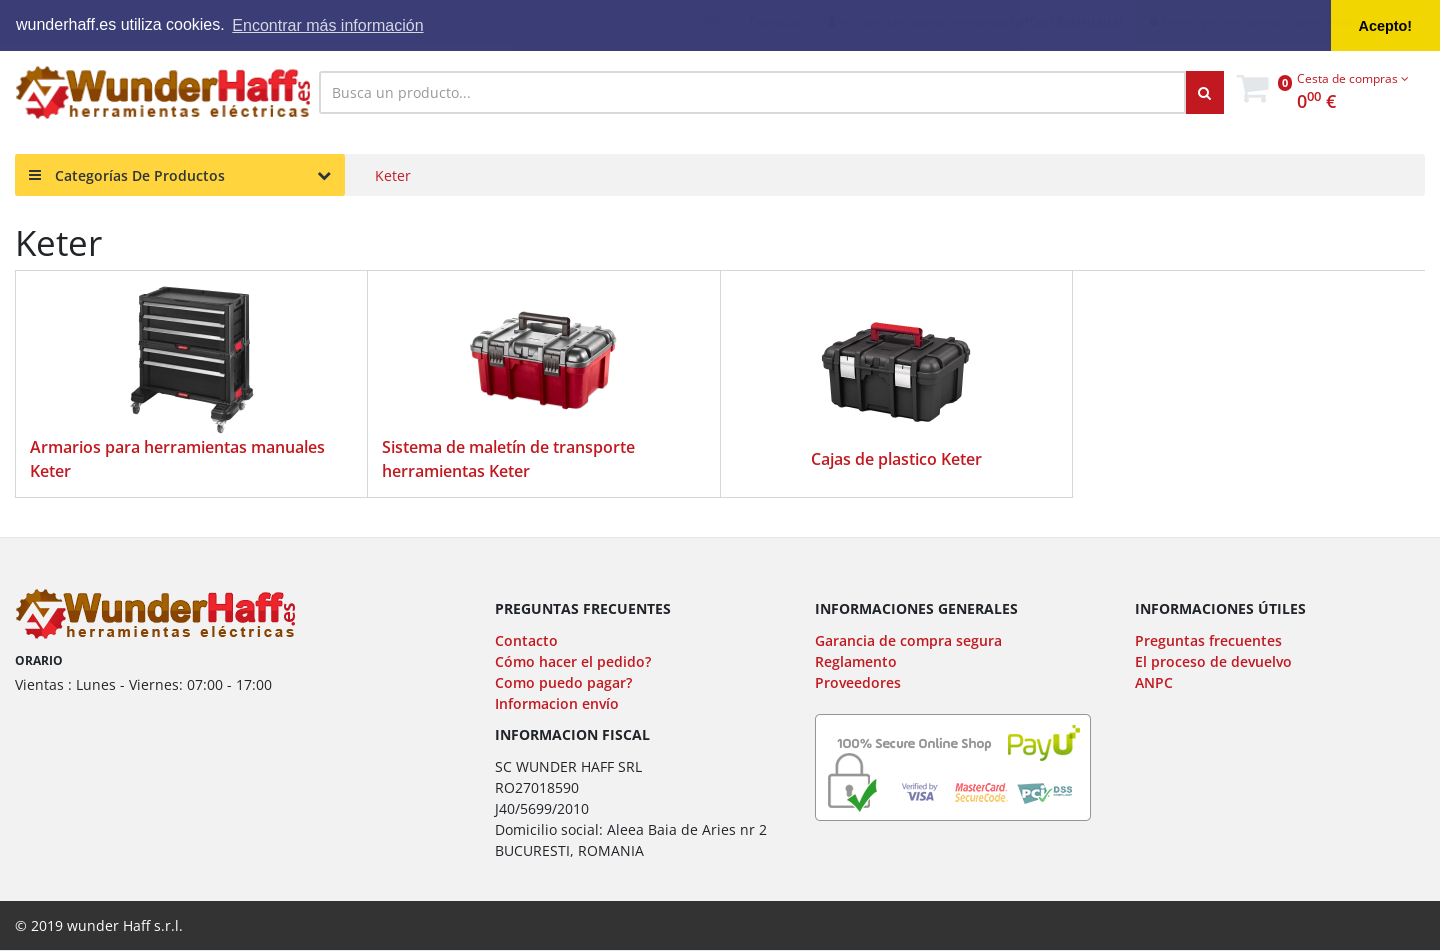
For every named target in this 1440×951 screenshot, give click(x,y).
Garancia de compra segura (908, 640)
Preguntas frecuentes (1208, 640)
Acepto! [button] (1386, 26)
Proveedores (858, 682)
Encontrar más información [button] (327, 25)
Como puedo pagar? (563, 682)
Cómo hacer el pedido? (573, 661)
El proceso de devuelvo (1213, 661)
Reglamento (856, 661)
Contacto (526, 640)
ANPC (1154, 682)
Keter (393, 175)
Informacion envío (557, 703)
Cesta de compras (1353, 78)
